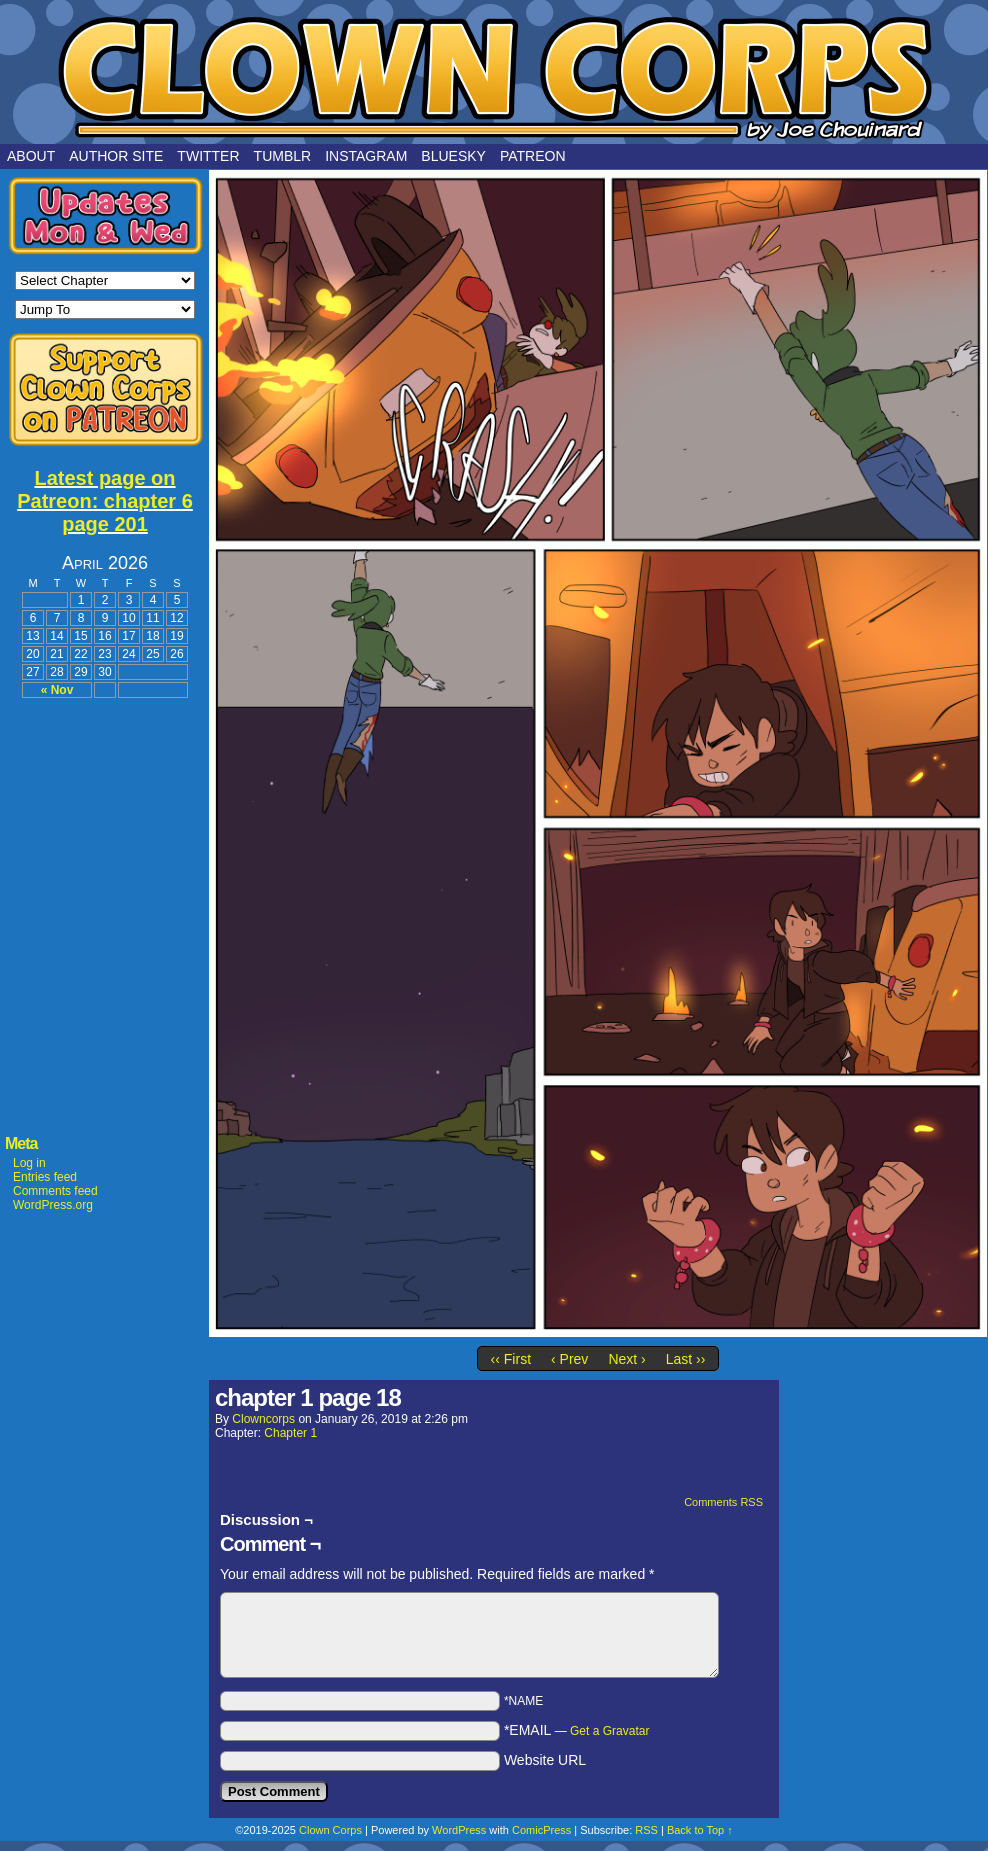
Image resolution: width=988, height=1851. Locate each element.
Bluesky (453, 156)
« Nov (57, 690)
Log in (29, 1163)
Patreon (533, 156)
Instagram (366, 156)
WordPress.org (53, 1205)
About (31, 156)
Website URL (545, 1760)
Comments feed (55, 1191)
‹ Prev (569, 1359)
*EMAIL (577, 1730)
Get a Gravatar (609, 1731)
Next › (626, 1359)
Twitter (208, 156)
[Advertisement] (105, 812)
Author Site (116, 156)
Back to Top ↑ (700, 1830)
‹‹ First (511, 1359)
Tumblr (283, 156)
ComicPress (541, 1830)
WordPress (459, 1830)
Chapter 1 (290, 1433)
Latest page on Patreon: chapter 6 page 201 (105, 501)
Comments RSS (723, 1502)
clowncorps (263, 1419)
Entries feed (45, 1177)
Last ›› (686, 1359)
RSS (646, 1830)
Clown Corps (494, 77)
